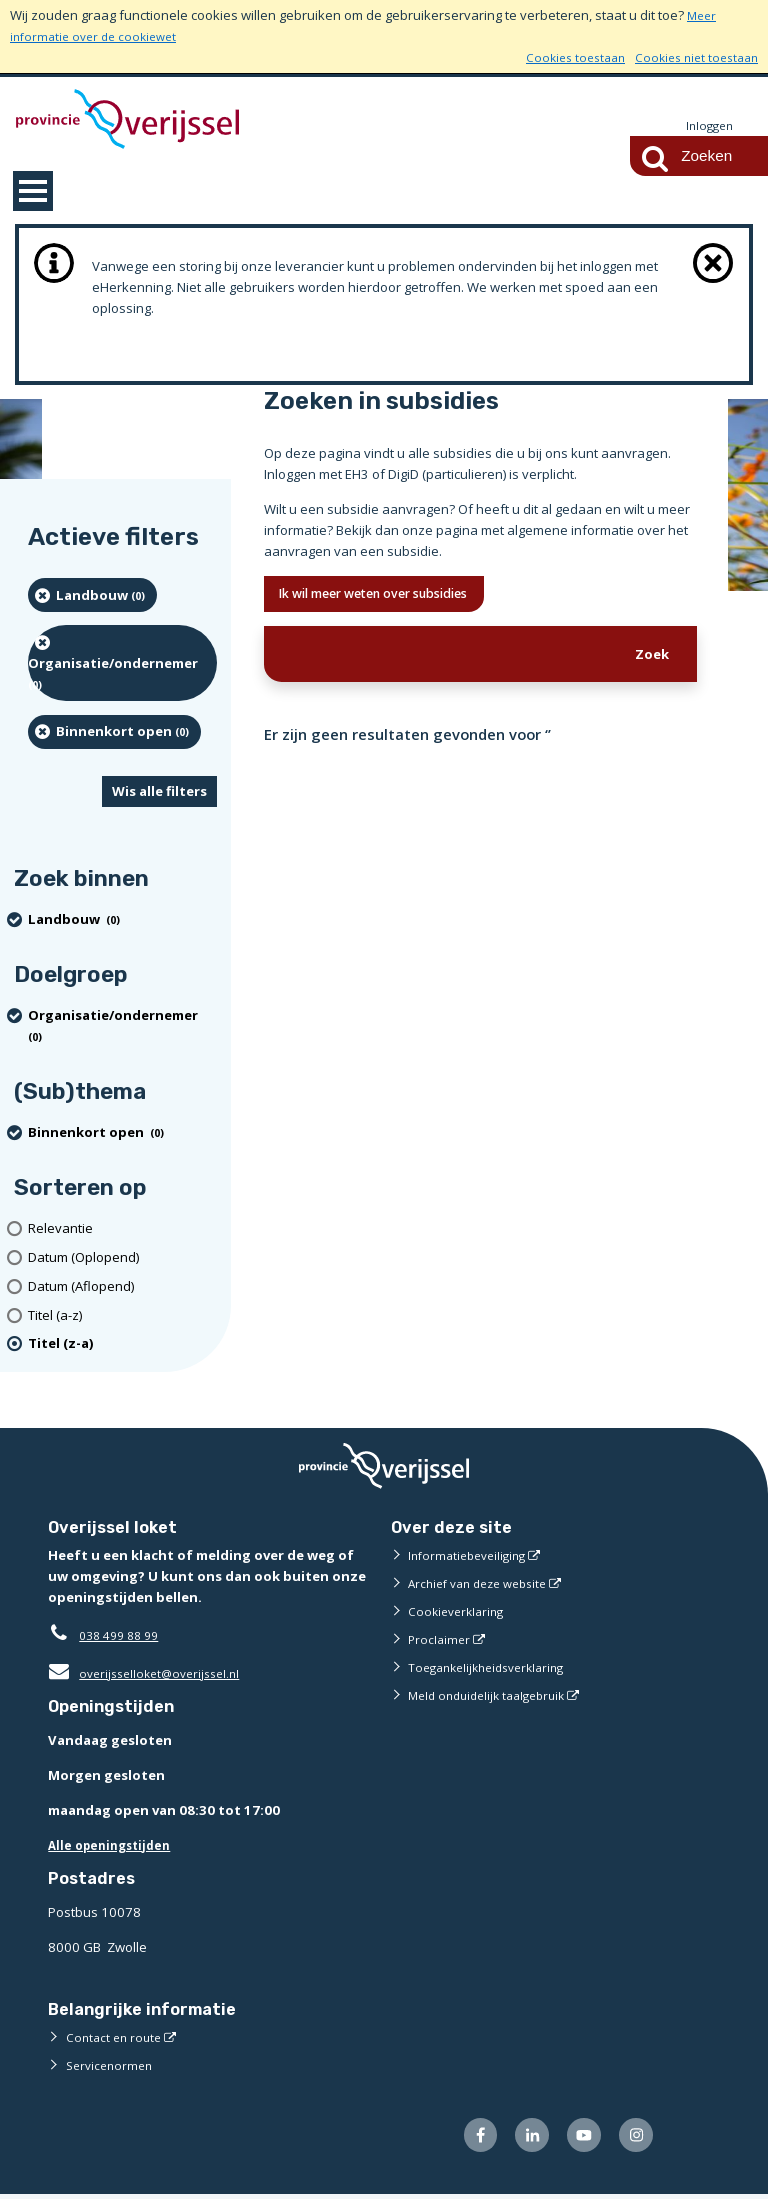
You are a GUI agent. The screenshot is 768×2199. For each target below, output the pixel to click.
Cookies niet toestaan (691, 57)
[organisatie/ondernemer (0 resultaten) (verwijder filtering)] (122, 664)
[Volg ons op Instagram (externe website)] (633, 2138)
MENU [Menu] (33, 192)
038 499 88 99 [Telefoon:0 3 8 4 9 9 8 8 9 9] (123, 1636)
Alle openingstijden (114, 1846)
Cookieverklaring (459, 1612)
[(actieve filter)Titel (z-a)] (122, 1345)
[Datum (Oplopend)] (122, 1258)
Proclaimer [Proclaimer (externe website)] (440, 1640)
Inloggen (707, 126)
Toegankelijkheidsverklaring (494, 1668)
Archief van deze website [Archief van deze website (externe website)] (485, 1584)
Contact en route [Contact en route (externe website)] (116, 2038)
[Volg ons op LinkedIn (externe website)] (520, 2138)
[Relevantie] (122, 1229)
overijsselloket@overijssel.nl (150, 1674)
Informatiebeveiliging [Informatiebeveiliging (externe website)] (472, 1556)
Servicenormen (112, 2066)
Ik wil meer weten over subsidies (394, 596)
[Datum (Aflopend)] (122, 1287)
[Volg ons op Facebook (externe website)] (464, 2138)
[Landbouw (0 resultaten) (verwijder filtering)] (92, 596)
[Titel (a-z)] (122, 1316)
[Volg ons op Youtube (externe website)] (577, 2138)
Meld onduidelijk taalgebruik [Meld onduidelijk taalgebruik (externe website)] (494, 1696)
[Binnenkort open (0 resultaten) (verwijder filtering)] (114, 733)
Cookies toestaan (561, 57)
